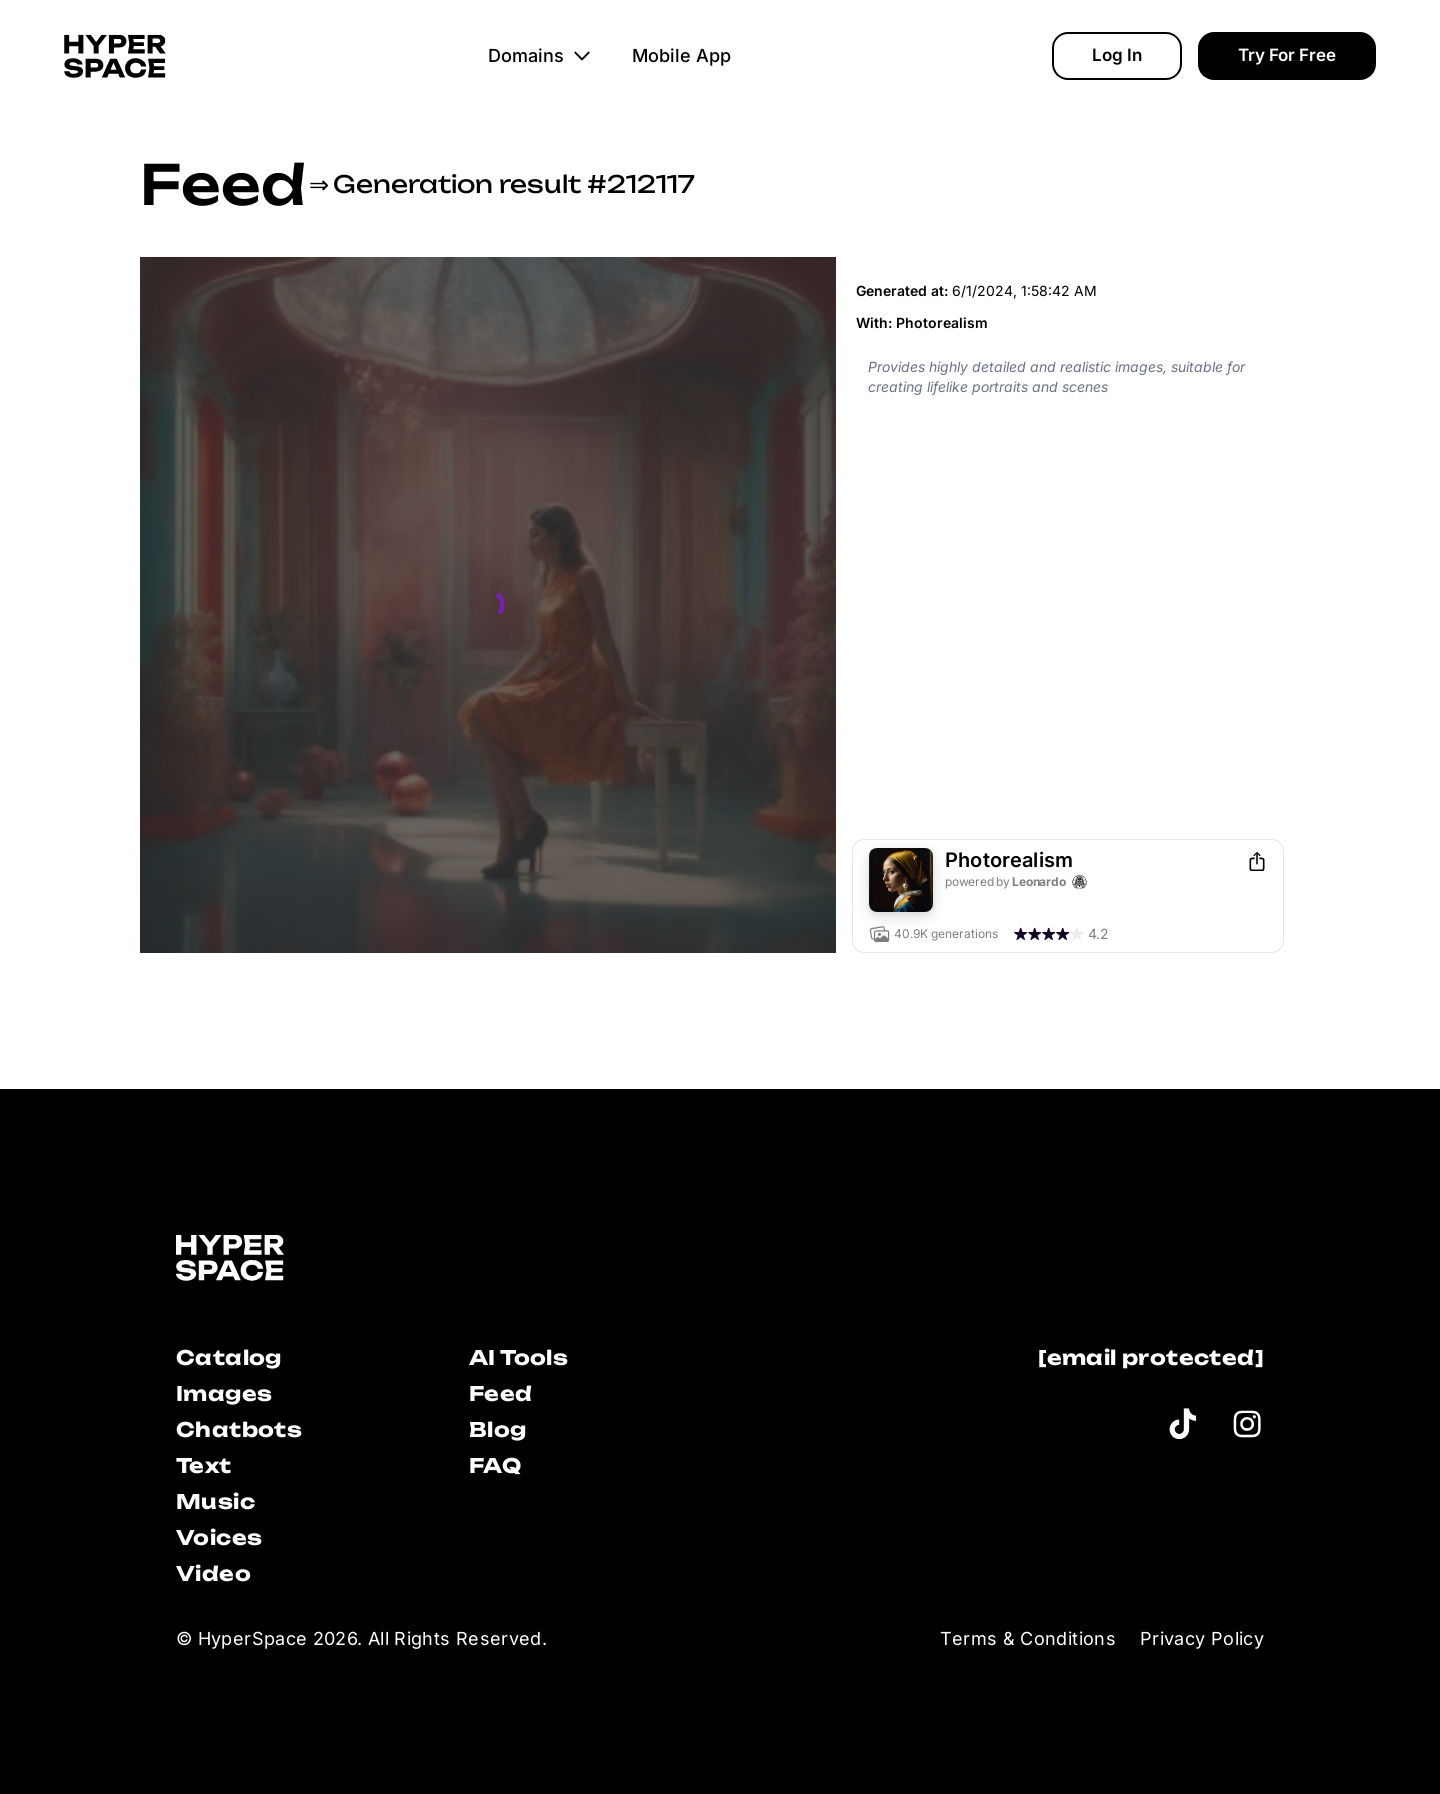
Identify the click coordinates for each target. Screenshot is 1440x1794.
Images (224, 1393)
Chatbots (239, 1429)
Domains (540, 55)
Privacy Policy (1202, 1638)
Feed (222, 184)
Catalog (229, 1357)
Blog (498, 1429)
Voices (219, 1537)
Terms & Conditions (1027, 1638)
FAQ (495, 1465)
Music (215, 1501)
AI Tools (518, 1357)
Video (213, 1573)
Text (204, 1465)
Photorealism (942, 322)
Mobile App (681, 55)
